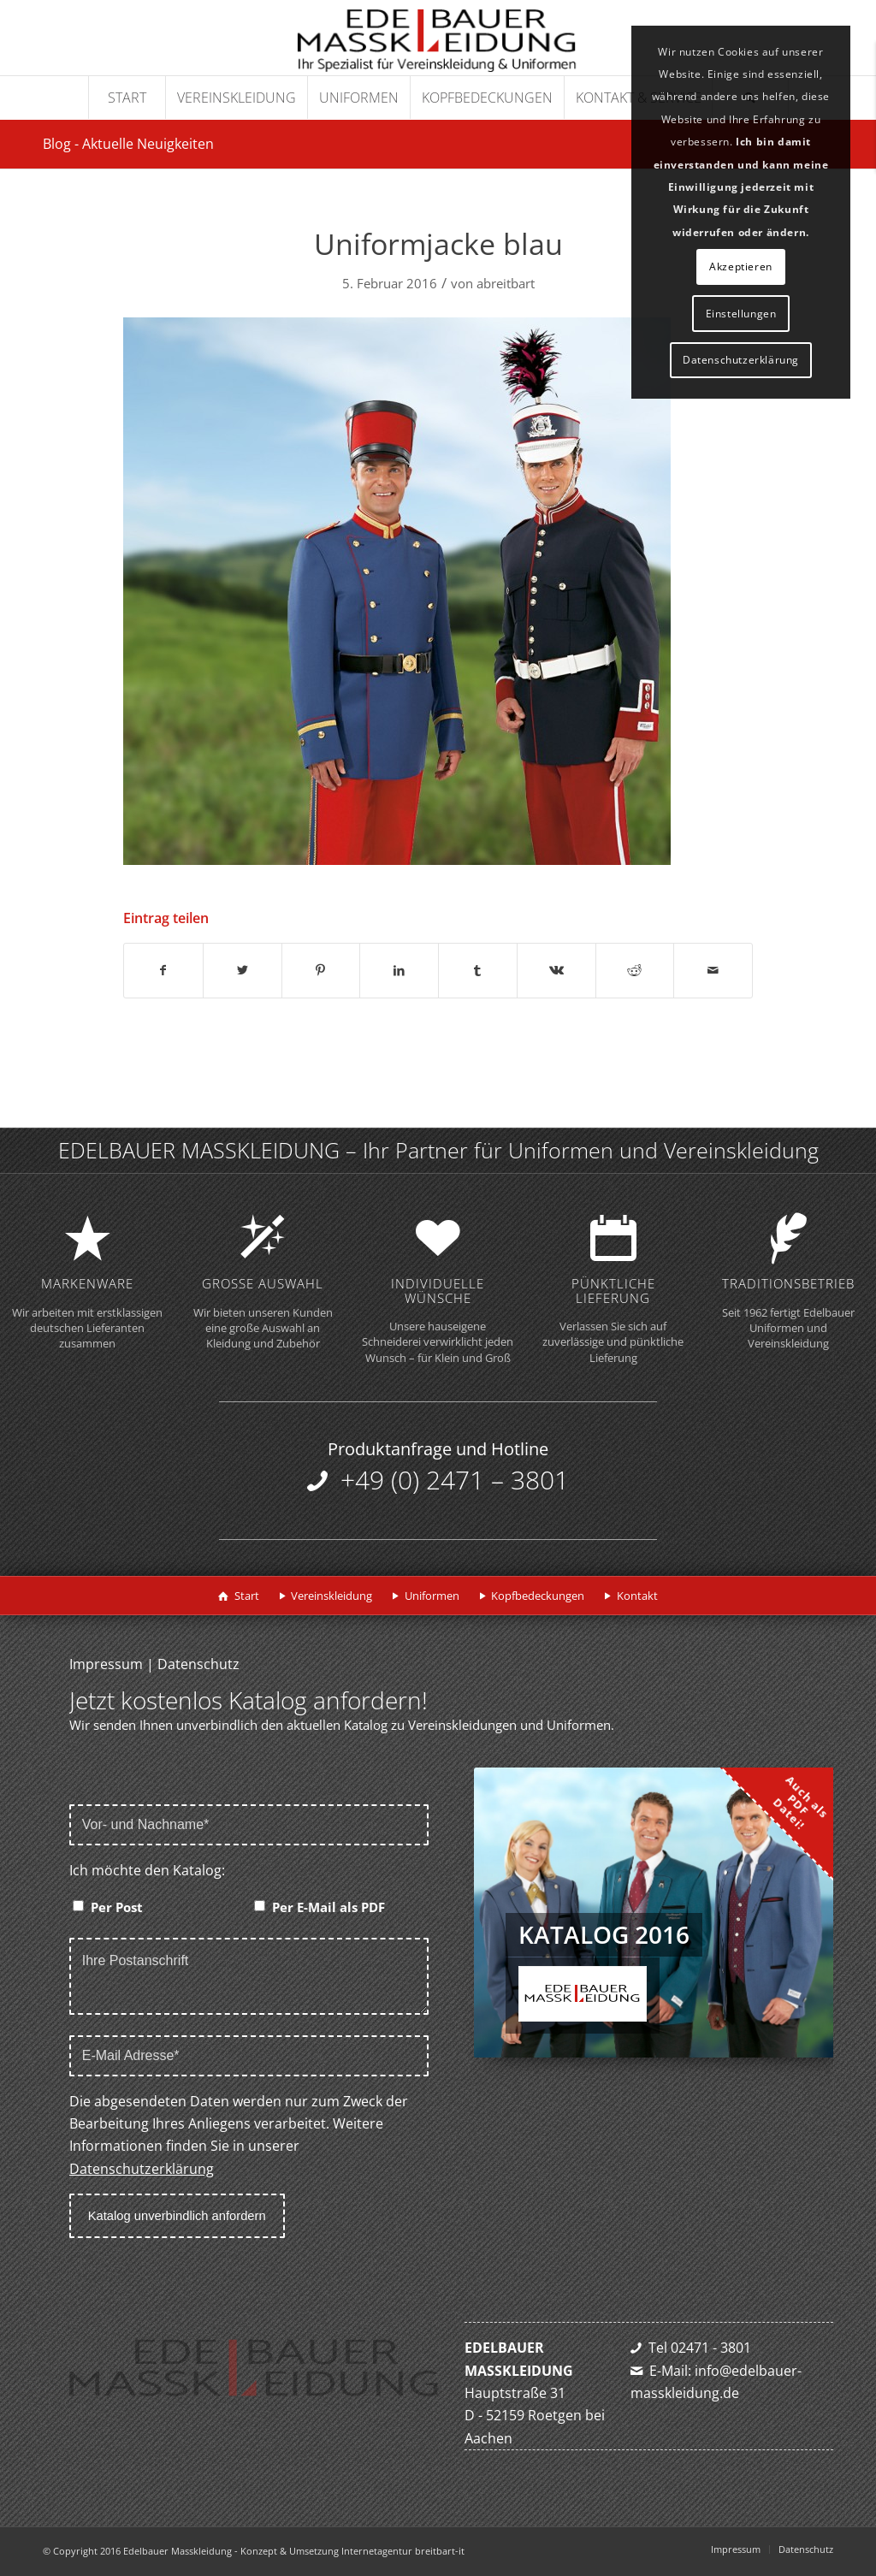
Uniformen (432, 1595)
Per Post (117, 1907)
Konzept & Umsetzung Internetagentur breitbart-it (352, 2550)
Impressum (106, 1664)
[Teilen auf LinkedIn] (399, 970)
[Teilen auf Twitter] (242, 970)
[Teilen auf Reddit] (635, 970)
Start (246, 1595)
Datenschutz (198, 1664)
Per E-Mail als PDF (328, 1907)
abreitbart (505, 283)
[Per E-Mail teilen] (713, 970)
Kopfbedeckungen (537, 1595)
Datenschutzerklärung (141, 2168)
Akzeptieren (740, 266)
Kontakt (637, 1595)
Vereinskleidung (331, 1595)
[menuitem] (126, 97)
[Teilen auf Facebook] (163, 970)
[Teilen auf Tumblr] (478, 970)
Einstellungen (741, 313)
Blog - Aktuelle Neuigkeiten (128, 143)
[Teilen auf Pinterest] (321, 970)
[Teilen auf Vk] (556, 970)
